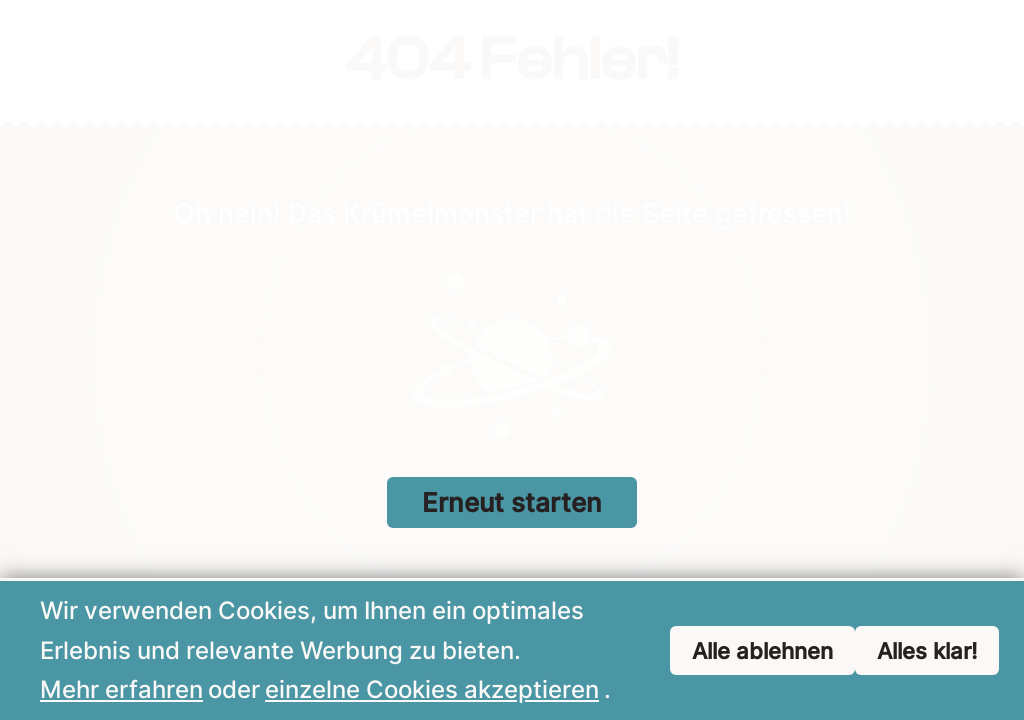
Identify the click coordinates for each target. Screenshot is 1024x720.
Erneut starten (512, 502)
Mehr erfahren (121, 690)
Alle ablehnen (762, 651)
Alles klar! (927, 651)
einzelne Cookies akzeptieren (432, 690)
